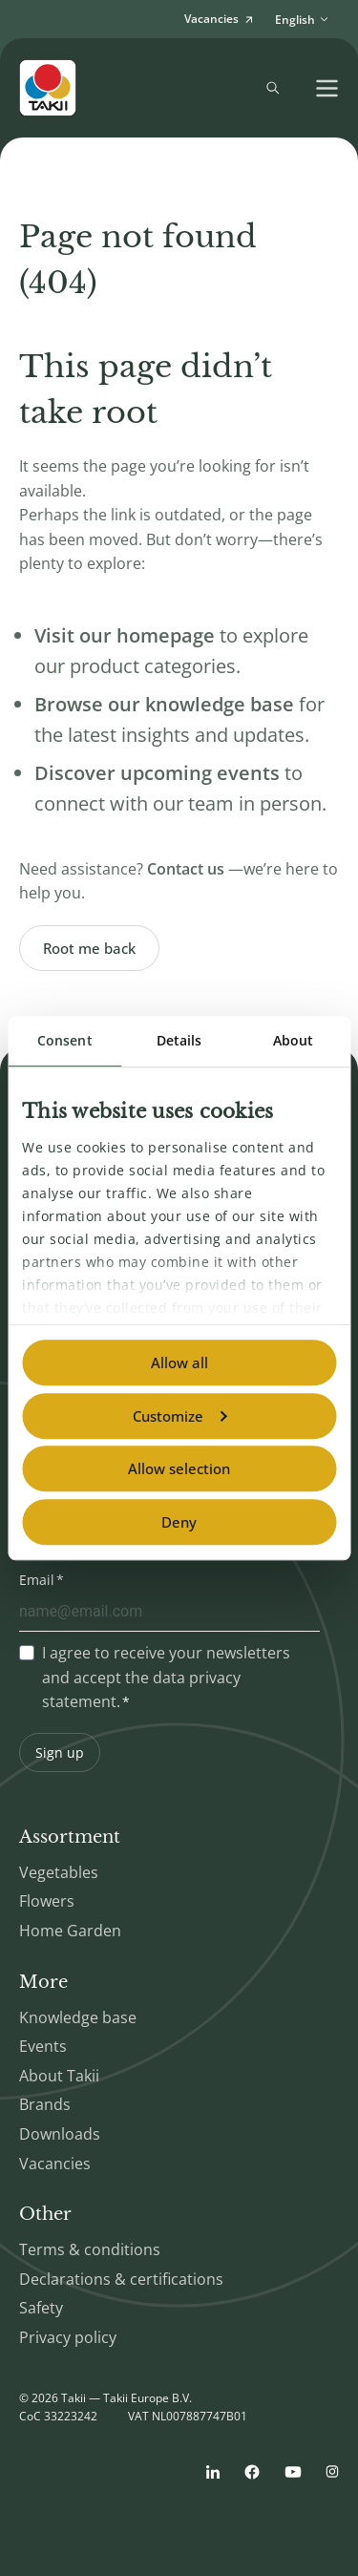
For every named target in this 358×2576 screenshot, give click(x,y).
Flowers (46, 1900)
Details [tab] (179, 1040)
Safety (41, 2307)
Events (43, 2046)
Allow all (179, 1362)
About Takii (59, 2075)
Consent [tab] (65, 1040)
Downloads (59, 2133)
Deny (179, 1521)
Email (36, 1580)
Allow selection (179, 1468)
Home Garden (70, 1930)
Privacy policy (67, 2337)
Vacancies (55, 2163)
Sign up (59, 1752)
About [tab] (293, 1040)
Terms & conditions (89, 2249)
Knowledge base (78, 2017)
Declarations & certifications (121, 2279)
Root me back (89, 948)
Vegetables (58, 1872)
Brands (45, 2104)
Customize (179, 1415)
